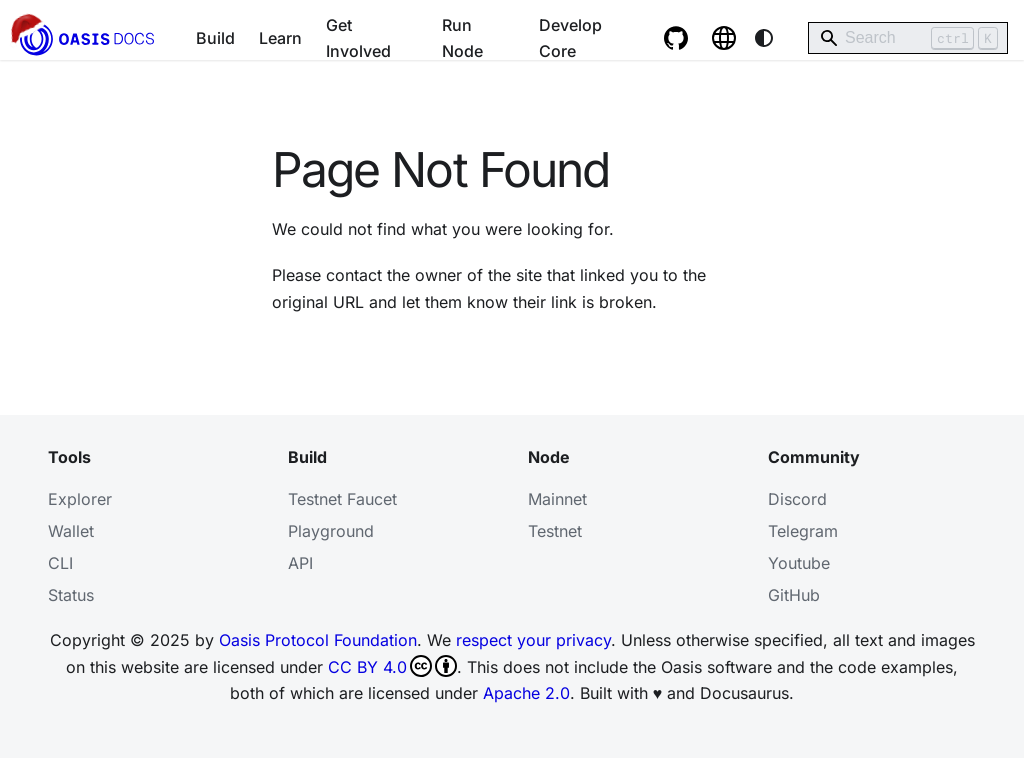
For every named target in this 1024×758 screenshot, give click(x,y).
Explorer (80, 499)
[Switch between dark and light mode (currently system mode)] (764, 38)
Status (71, 595)
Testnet (555, 531)
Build (215, 38)
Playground (331, 531)
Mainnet (557, 499)
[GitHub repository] (676, 38)
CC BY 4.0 (392, 666)
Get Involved (358, 38)
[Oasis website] (724, 38)
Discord (797, 499)
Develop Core (570, 38)
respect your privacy (533, 640)
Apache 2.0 (526, 693)
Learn (280, 38)
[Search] (908, 38)
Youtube (799, 563)
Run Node (462, 38)
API (300, 563)
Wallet (71, 531)
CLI (60, 563)
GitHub (794, 595)
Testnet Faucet (342, 499)
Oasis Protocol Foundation (318, 640)
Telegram (803, 531)
